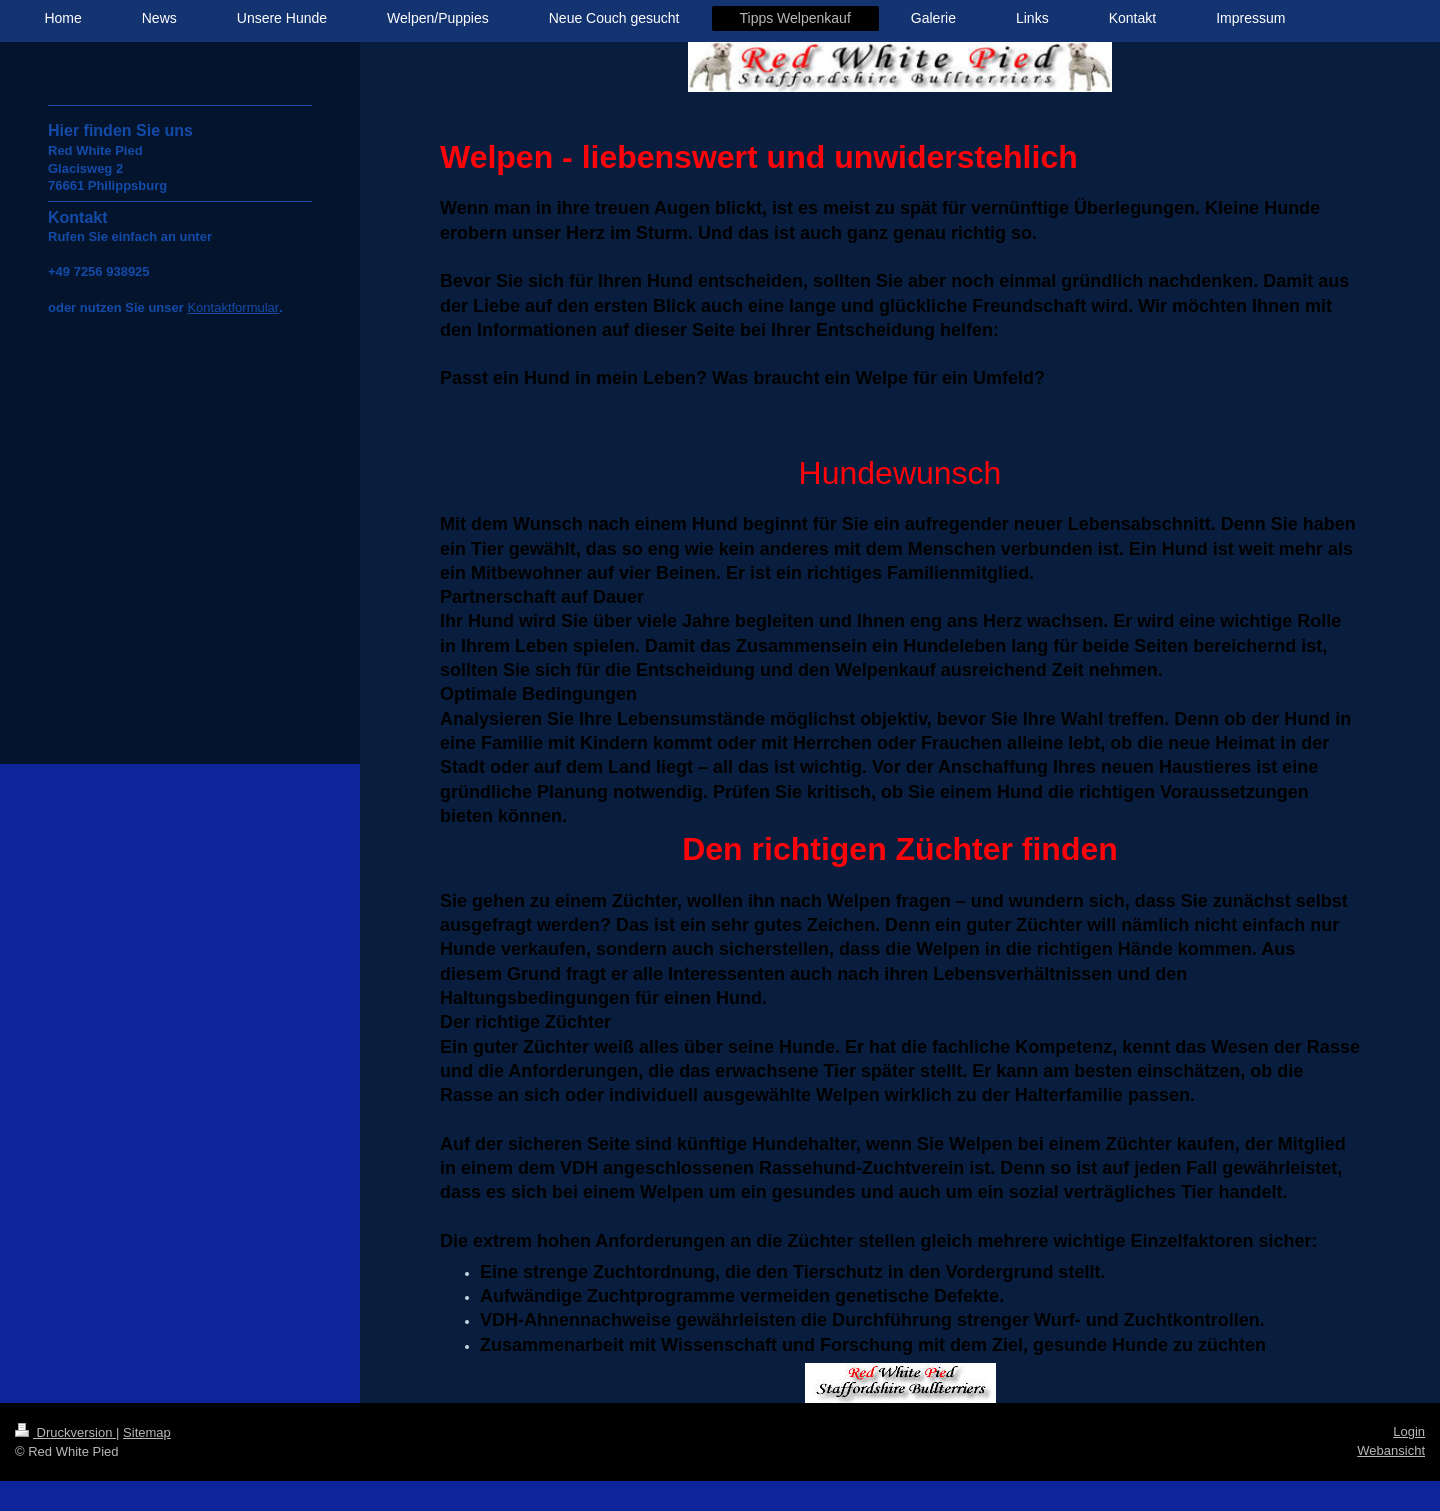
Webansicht (1391, 1450)
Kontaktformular (233, 307)
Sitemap (147, 1432)
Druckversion (65, 1432)
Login (1409, 1431)
